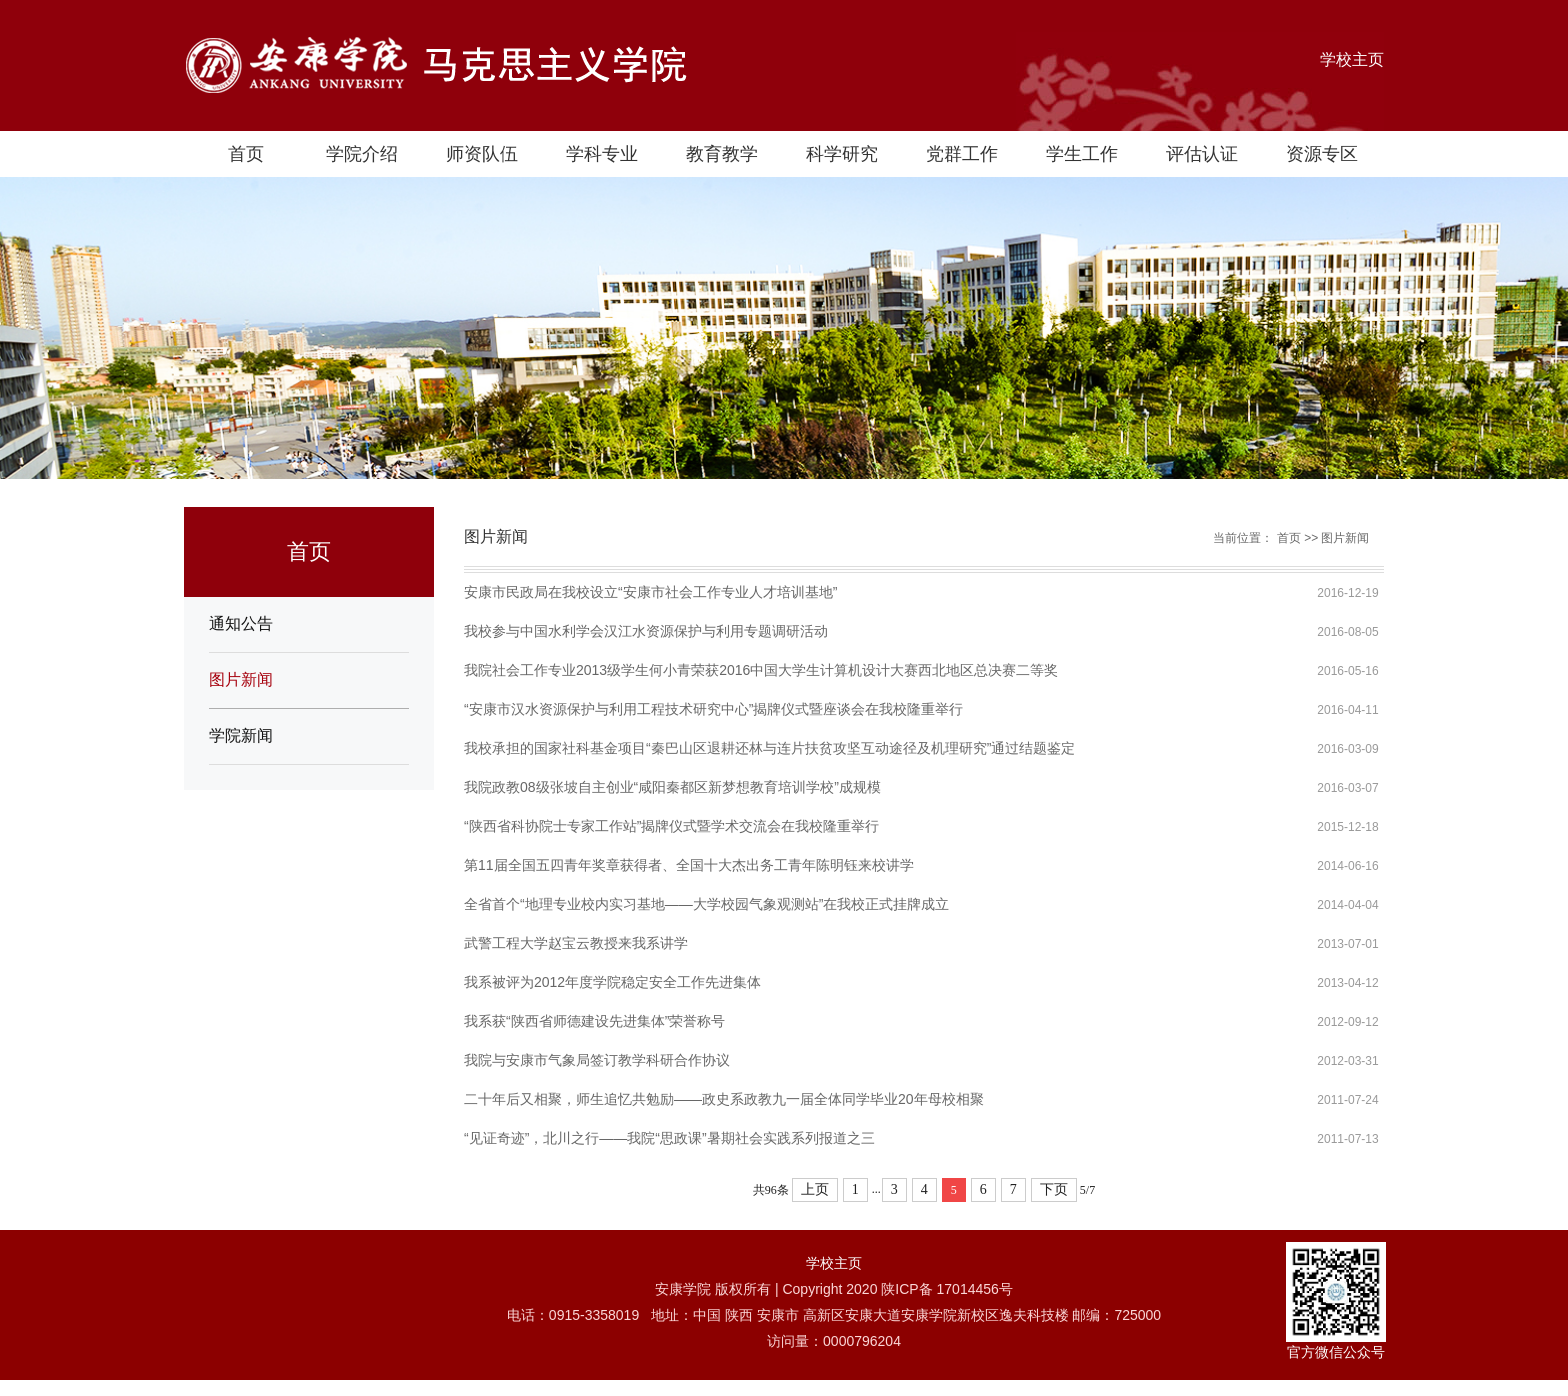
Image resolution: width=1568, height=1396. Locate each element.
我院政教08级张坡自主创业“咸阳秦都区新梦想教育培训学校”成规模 (672, 787)
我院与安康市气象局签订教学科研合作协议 (597, 1060)
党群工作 (962, 154)
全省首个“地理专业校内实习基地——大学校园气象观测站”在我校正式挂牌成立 (706, 904)
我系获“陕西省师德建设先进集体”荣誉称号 (594, 1021)
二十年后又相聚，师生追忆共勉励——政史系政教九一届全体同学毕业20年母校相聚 (724, 1099)
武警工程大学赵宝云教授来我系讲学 (576, 943)
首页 (246, 154)
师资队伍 (482, 154)
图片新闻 (241, 679)
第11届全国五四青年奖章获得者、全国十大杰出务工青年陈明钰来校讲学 (689, 865)
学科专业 (602, 154)
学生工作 (1082, 154)
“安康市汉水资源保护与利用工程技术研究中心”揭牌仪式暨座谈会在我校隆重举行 (713, 709)
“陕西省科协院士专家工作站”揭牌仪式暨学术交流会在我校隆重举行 (671, 826)
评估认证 (1202, 154)
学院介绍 (362, 154)
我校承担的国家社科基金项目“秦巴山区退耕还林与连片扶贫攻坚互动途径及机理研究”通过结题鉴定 (769, 748)
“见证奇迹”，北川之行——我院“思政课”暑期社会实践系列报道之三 (669, 1138)
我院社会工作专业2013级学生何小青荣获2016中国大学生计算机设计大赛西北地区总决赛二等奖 (761, 670)
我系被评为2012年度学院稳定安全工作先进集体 (612, 982)
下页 (1054, 1189)
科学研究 (842, 154)
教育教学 (722, 154)
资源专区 (1322, 154)
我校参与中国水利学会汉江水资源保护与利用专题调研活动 (646, 631)
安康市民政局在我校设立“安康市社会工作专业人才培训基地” (650, 592)
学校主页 (1352, 59)
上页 (815, 1189)
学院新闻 (241, 735)
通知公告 (241, 623)
